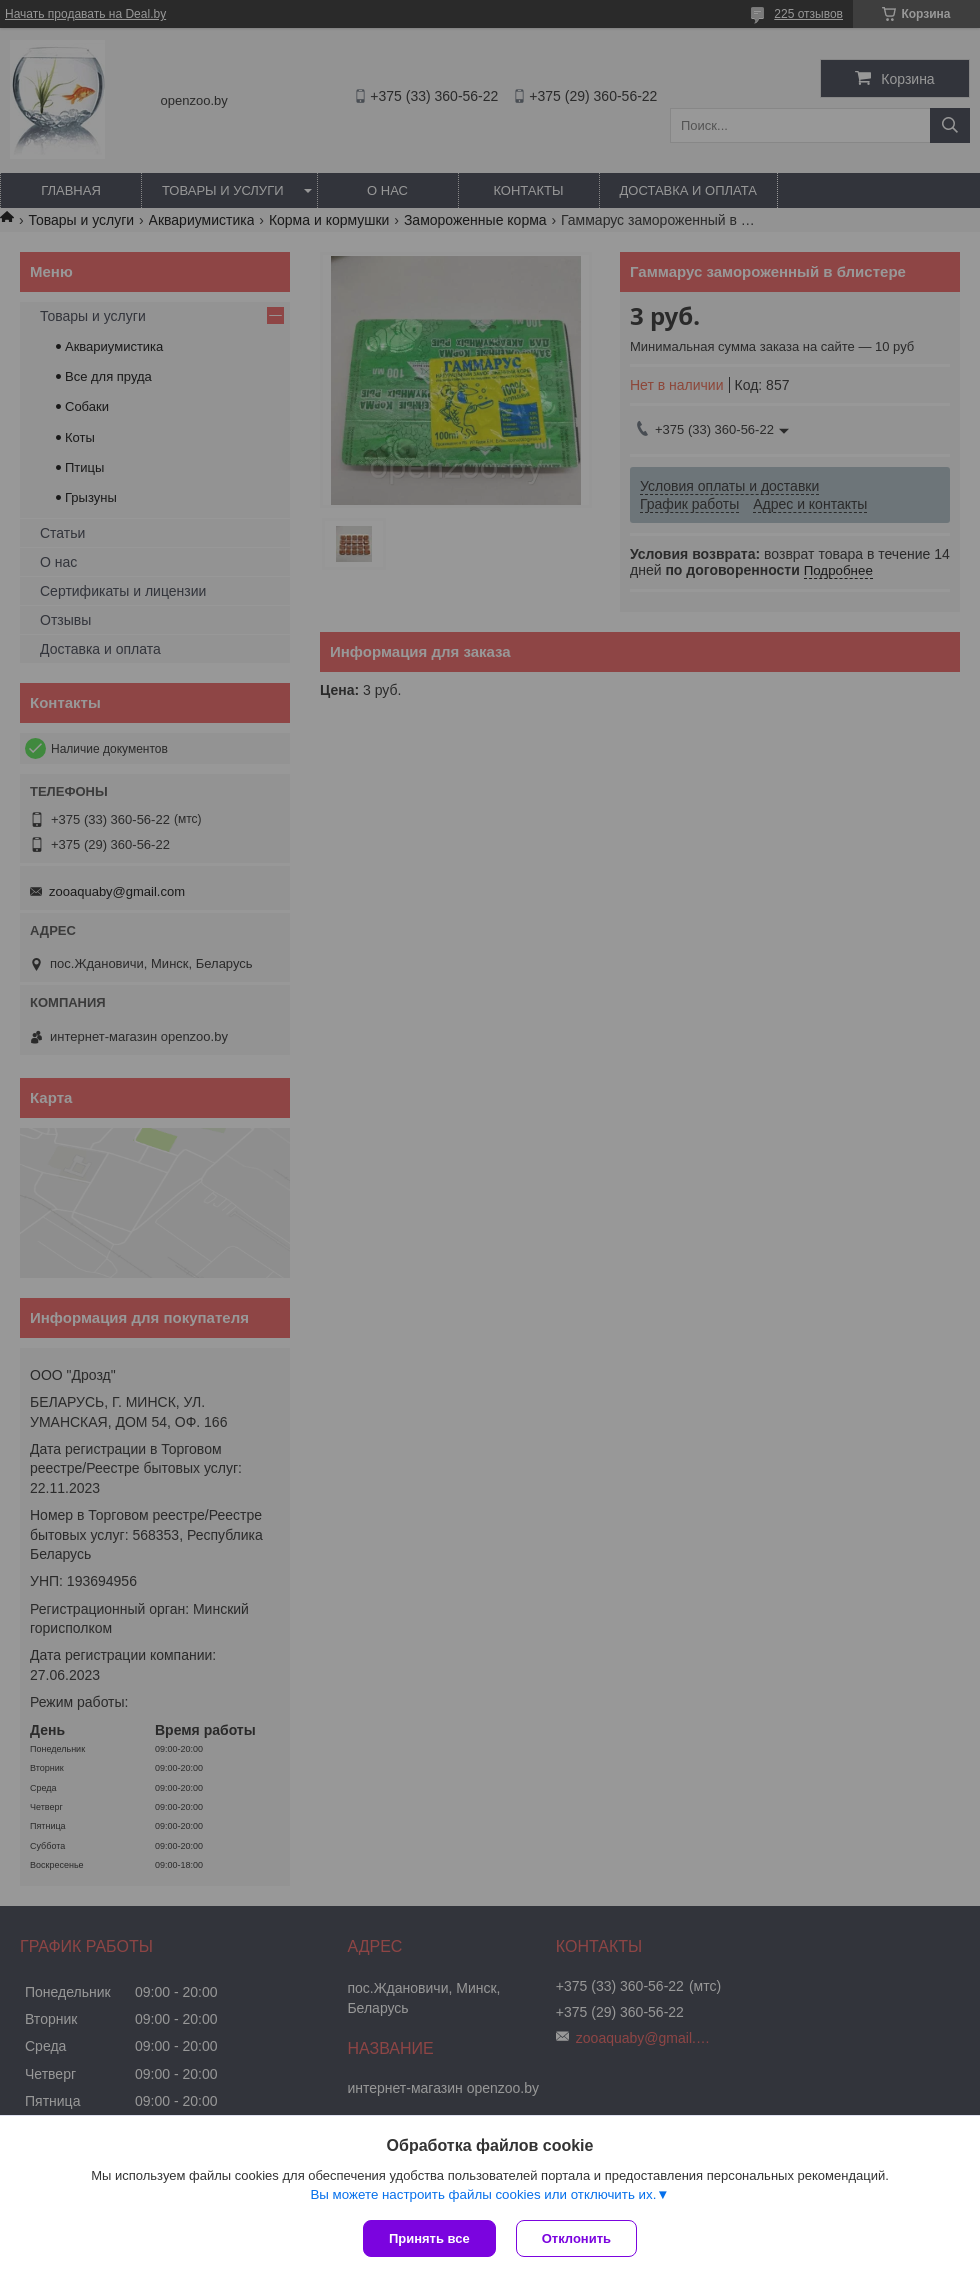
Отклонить (576, 2238)
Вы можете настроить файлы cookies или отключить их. (483, 2194)
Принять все (429, 2238)
